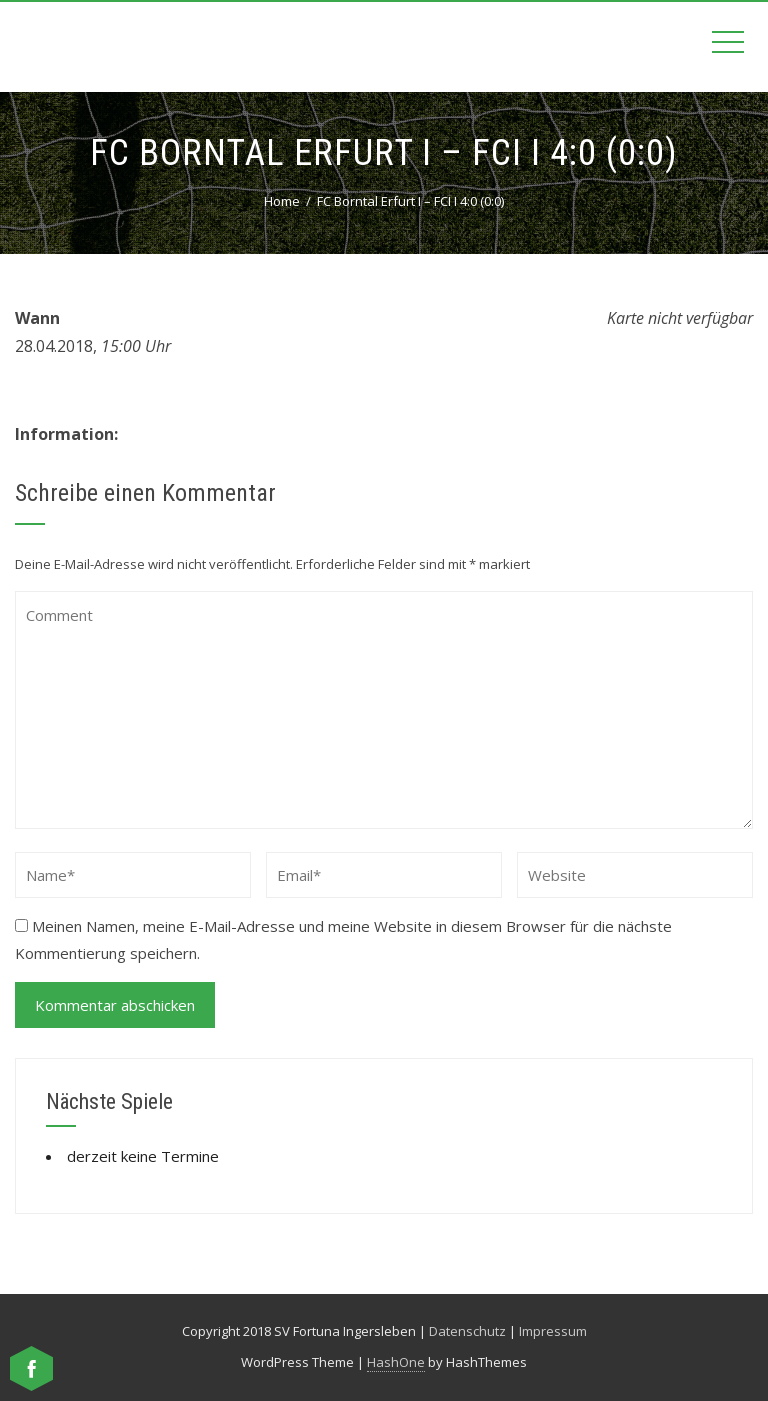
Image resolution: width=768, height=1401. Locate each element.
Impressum (553, 1331)
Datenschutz (467, 1331)
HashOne (396, 1362)
